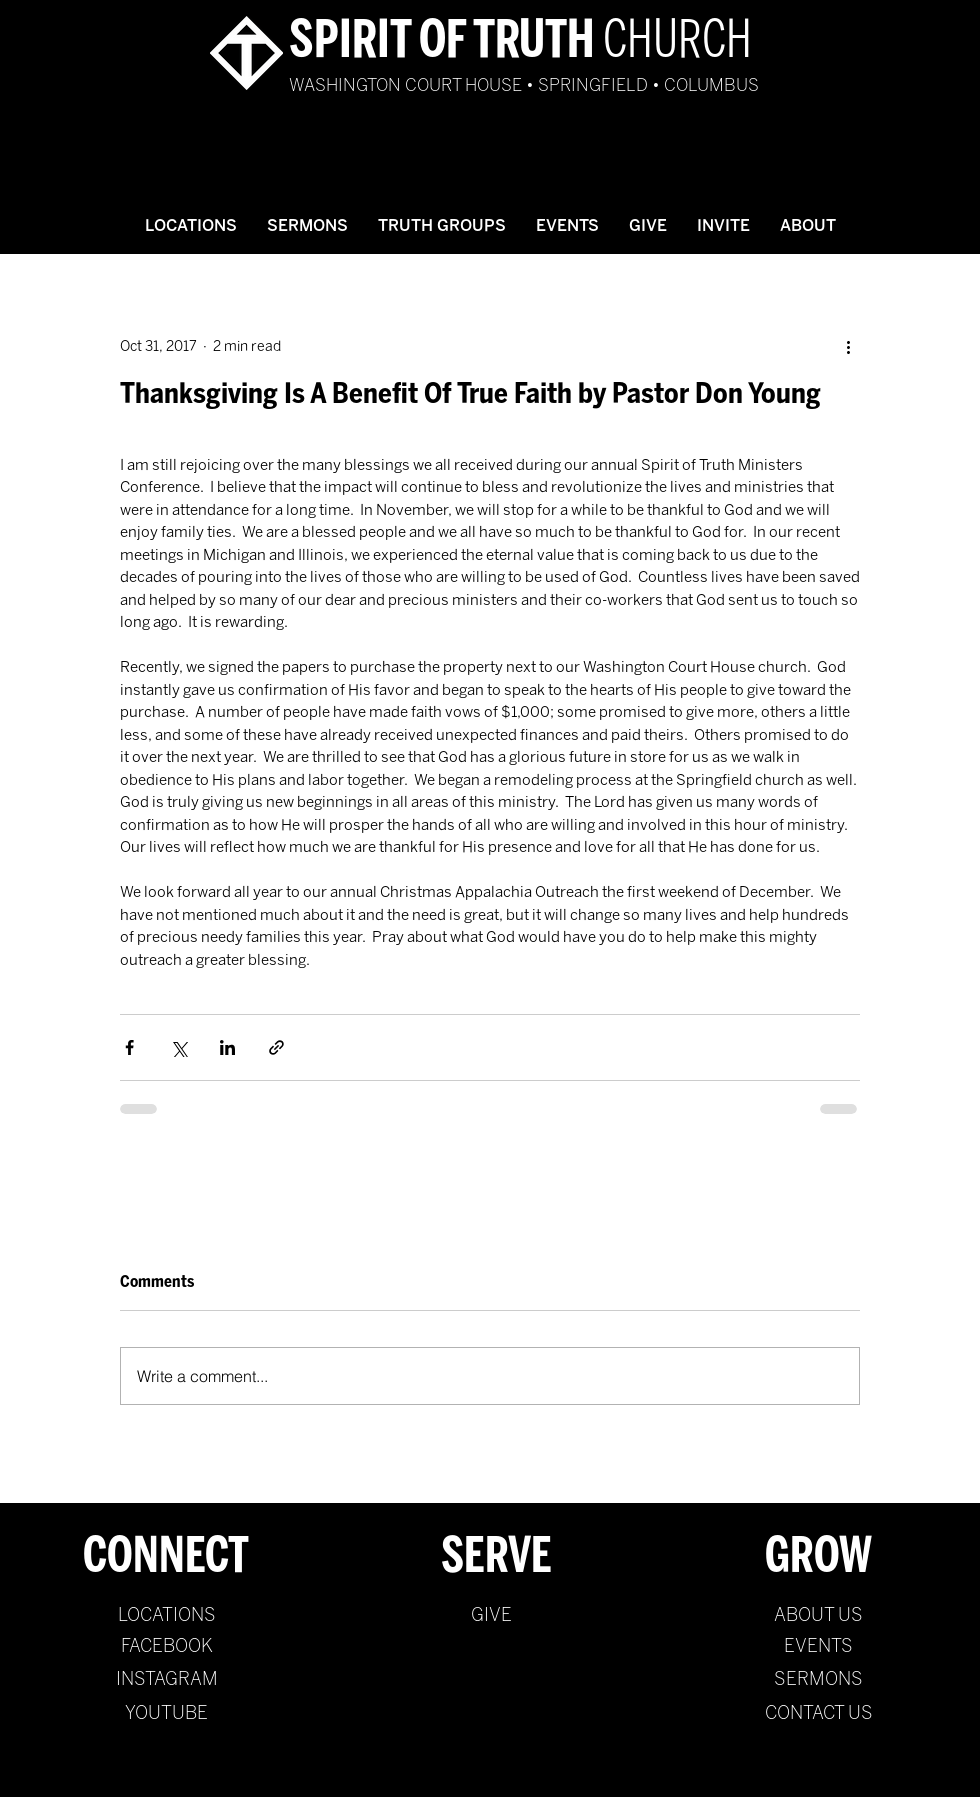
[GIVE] (491, 1616)
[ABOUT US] (818, 1616)
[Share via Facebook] (129, 1047)
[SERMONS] (818, 1680)
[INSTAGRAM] (166, 1680)
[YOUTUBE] (166, 1714)
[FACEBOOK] (166, 1647)
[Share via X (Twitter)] (178, 1047)
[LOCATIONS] (166, 1616)
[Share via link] (276, 1047)
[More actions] (848, 346)
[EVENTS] (818, 1647)
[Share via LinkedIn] (227, 1047)
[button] (307, 225)
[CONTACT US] (818, 1714)
